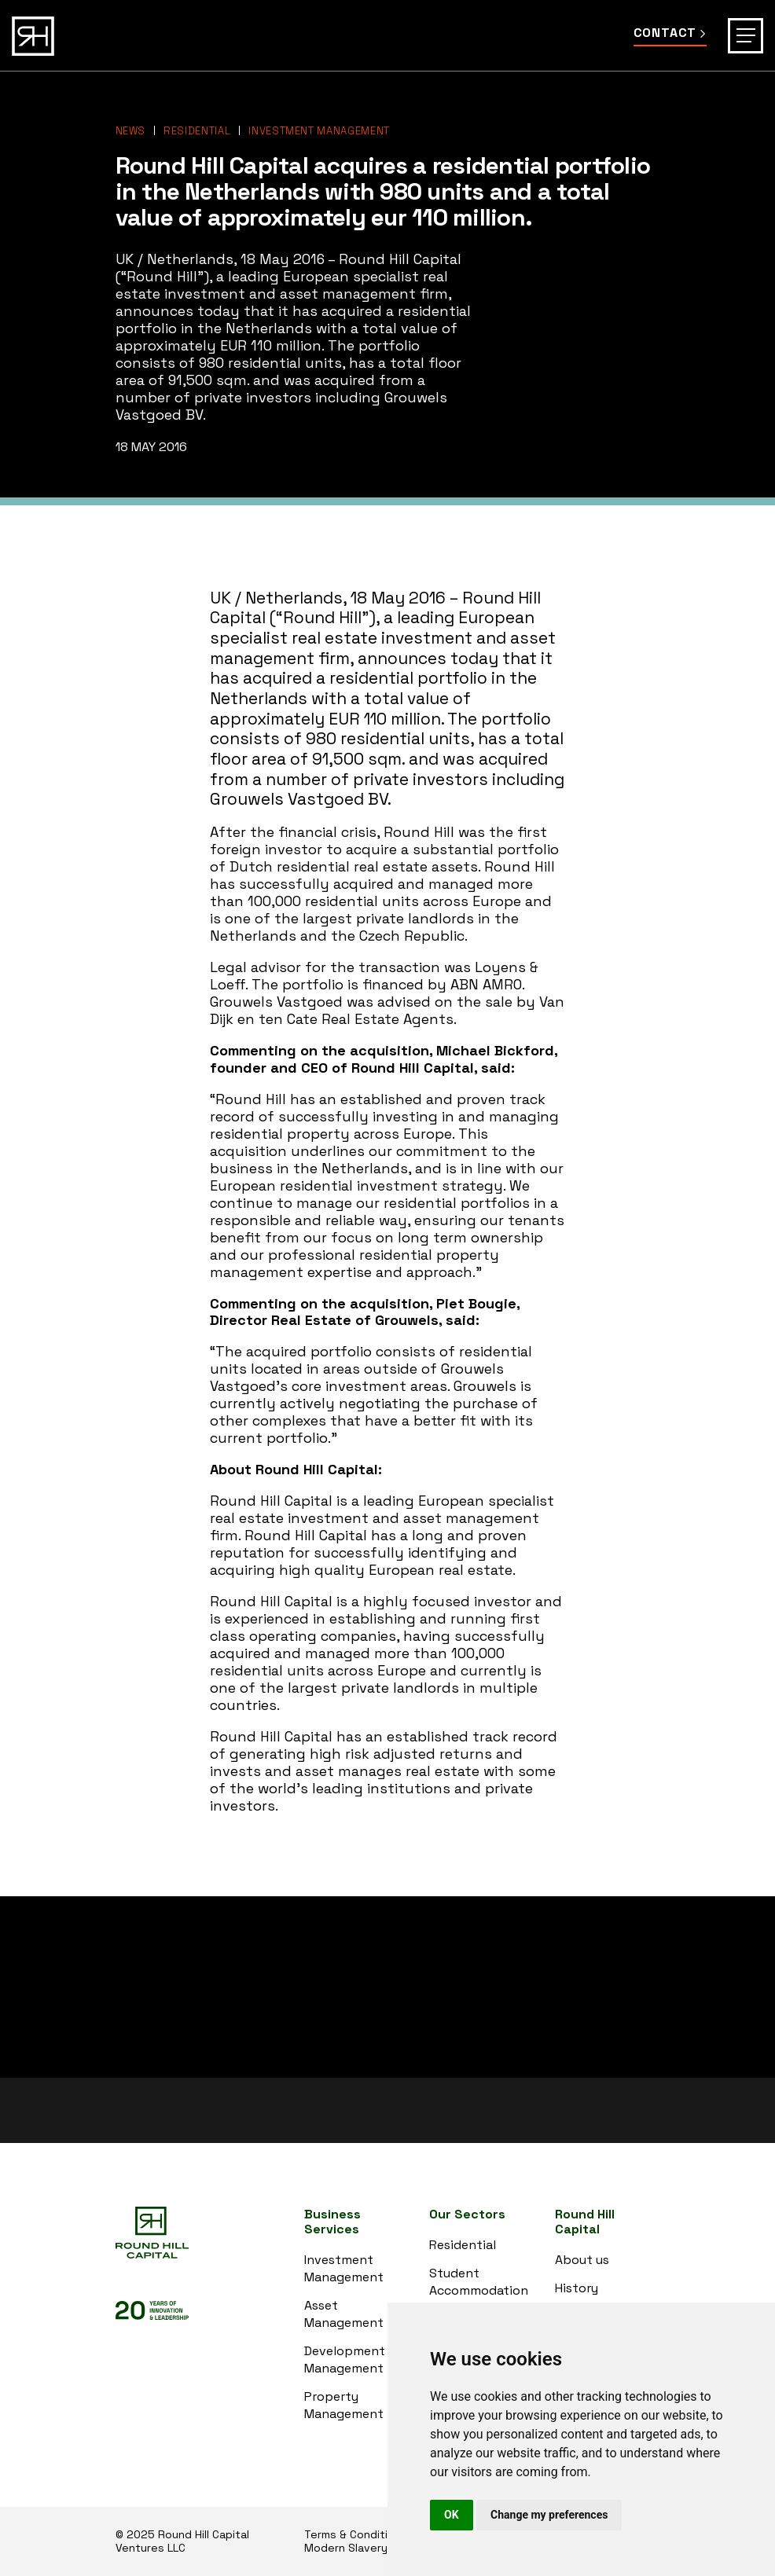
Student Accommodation (478, 2282)
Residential (196, 131)
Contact (670, 33)
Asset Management (344, 2314)
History (576, 2288)
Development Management (344, 2359)
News (131, 131)
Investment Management (319, 131)
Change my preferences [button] (549, 2514)
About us (582, 2259)
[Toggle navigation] (745, 35)
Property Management (344, 2405)
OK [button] (451, 2514)
